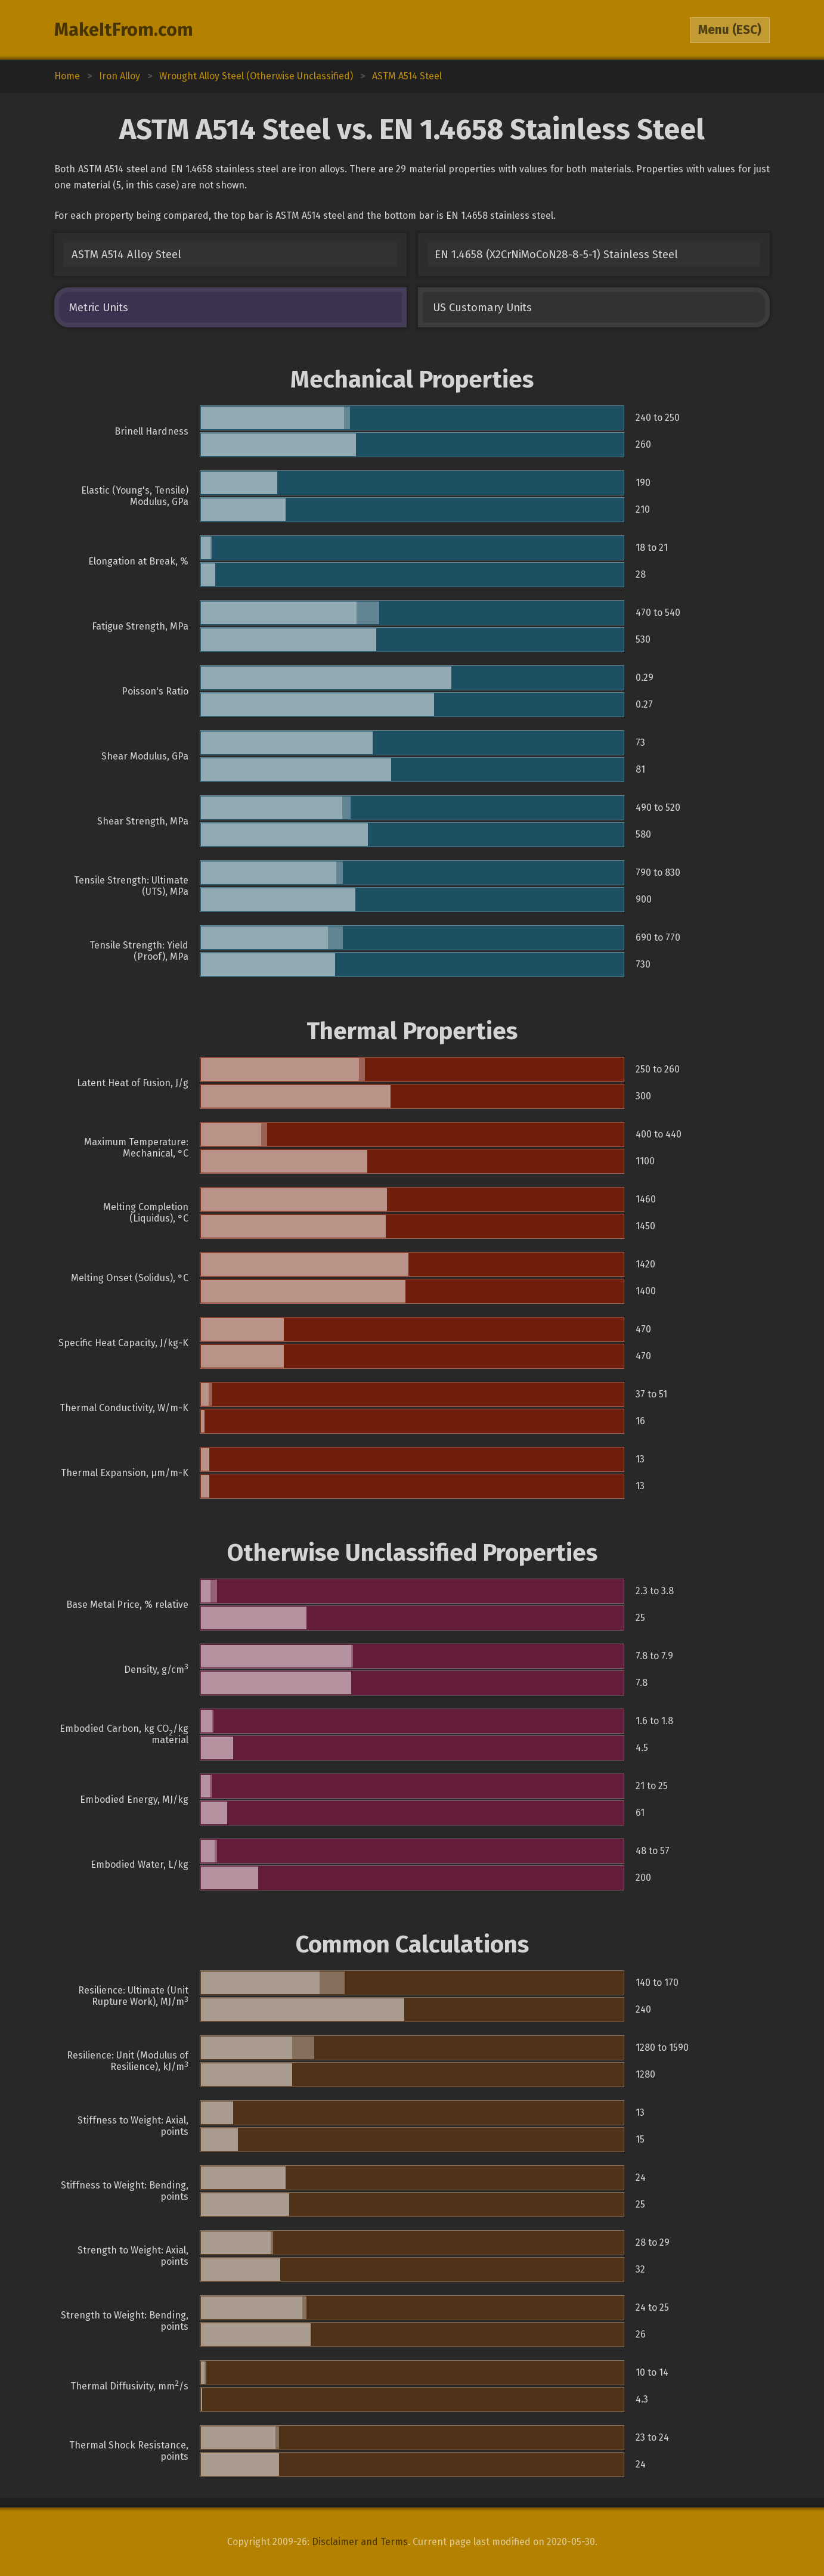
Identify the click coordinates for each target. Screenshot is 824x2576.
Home (67, 76)
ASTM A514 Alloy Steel (126, 254)
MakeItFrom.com (123, 30)
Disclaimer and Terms (360, 2541)
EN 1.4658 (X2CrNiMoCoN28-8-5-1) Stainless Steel (556, 254)
